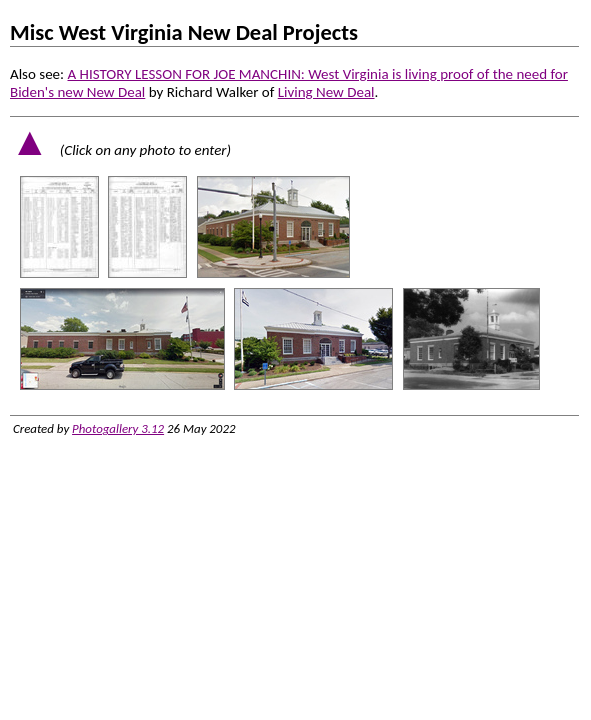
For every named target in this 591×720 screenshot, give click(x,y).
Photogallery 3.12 (118, 428)
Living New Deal (326, 92)
